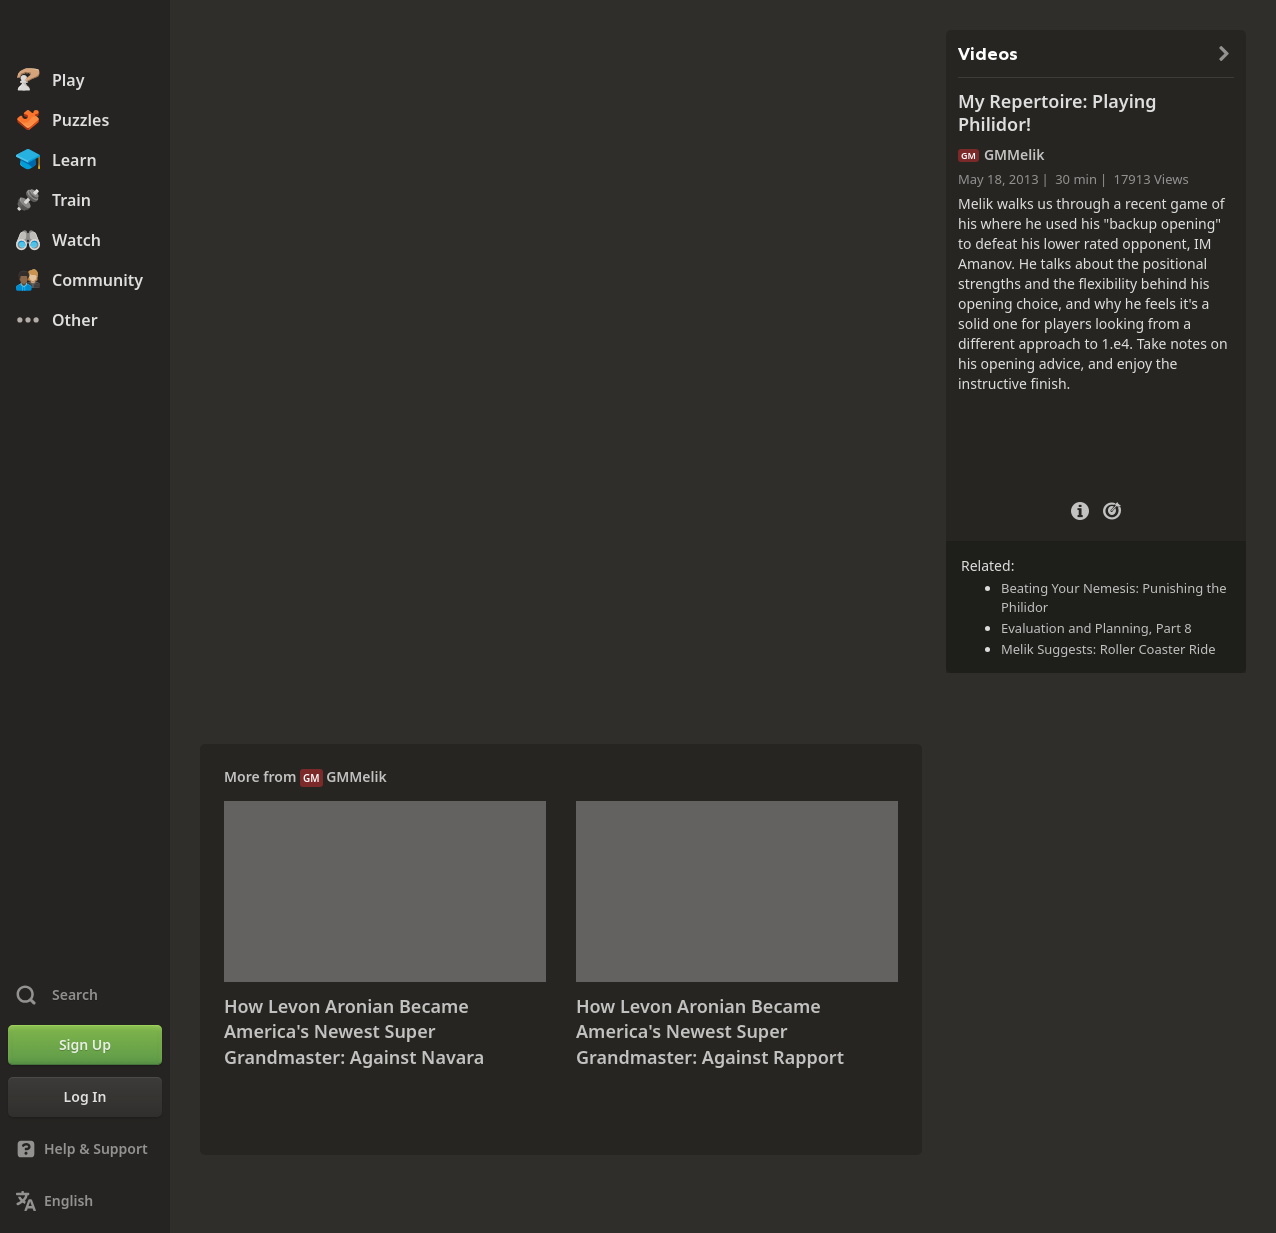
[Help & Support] (85, 1149)
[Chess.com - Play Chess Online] (85, 34)
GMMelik (356, 776)
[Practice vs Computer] (1112, 509)
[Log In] (85, 1097)
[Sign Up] (85, 1045)
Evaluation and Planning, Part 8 (1096, 628)
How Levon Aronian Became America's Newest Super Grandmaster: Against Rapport (710, 1031)
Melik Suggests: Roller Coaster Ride (1108, 649)
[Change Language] (85, 1201)
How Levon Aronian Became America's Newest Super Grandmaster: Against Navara (354, 1031)
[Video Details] (1080, 508)
